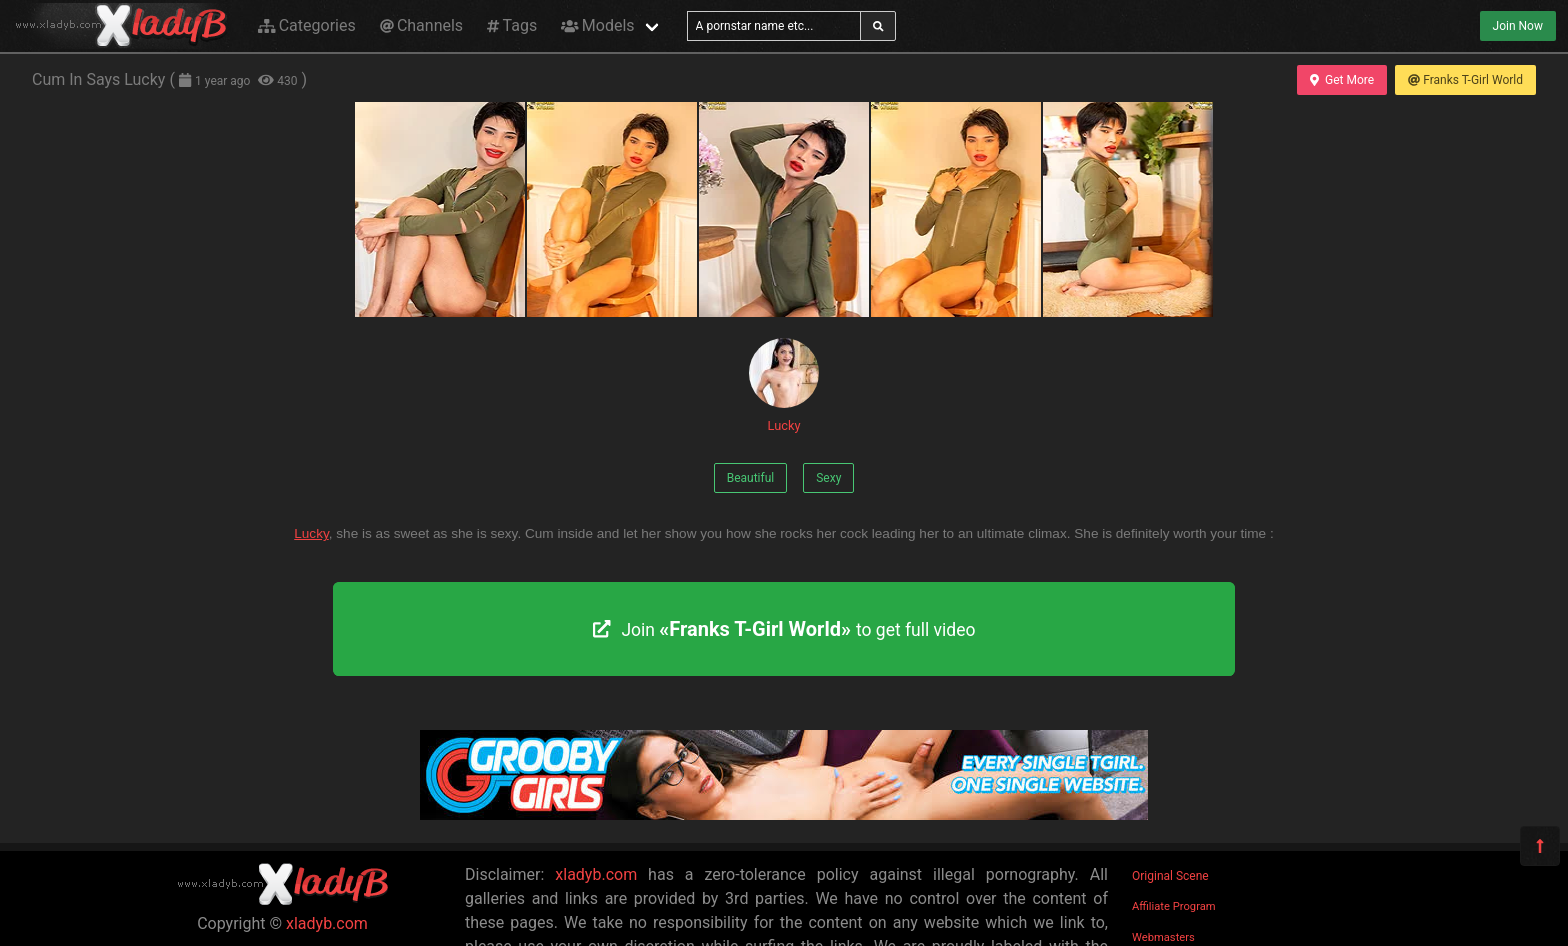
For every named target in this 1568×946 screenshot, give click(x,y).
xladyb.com (327, 923)
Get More (1342, 80)
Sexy (828, 478)
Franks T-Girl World (1465, 80)
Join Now (1518, 26)
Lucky (784, 385)
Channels (421, 25)
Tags (512, 25)
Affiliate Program (1174, 906)
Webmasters (1163, 937)
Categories (307, 25)
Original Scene (1170, 876)
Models (597, 25)
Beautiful (751, 478)
